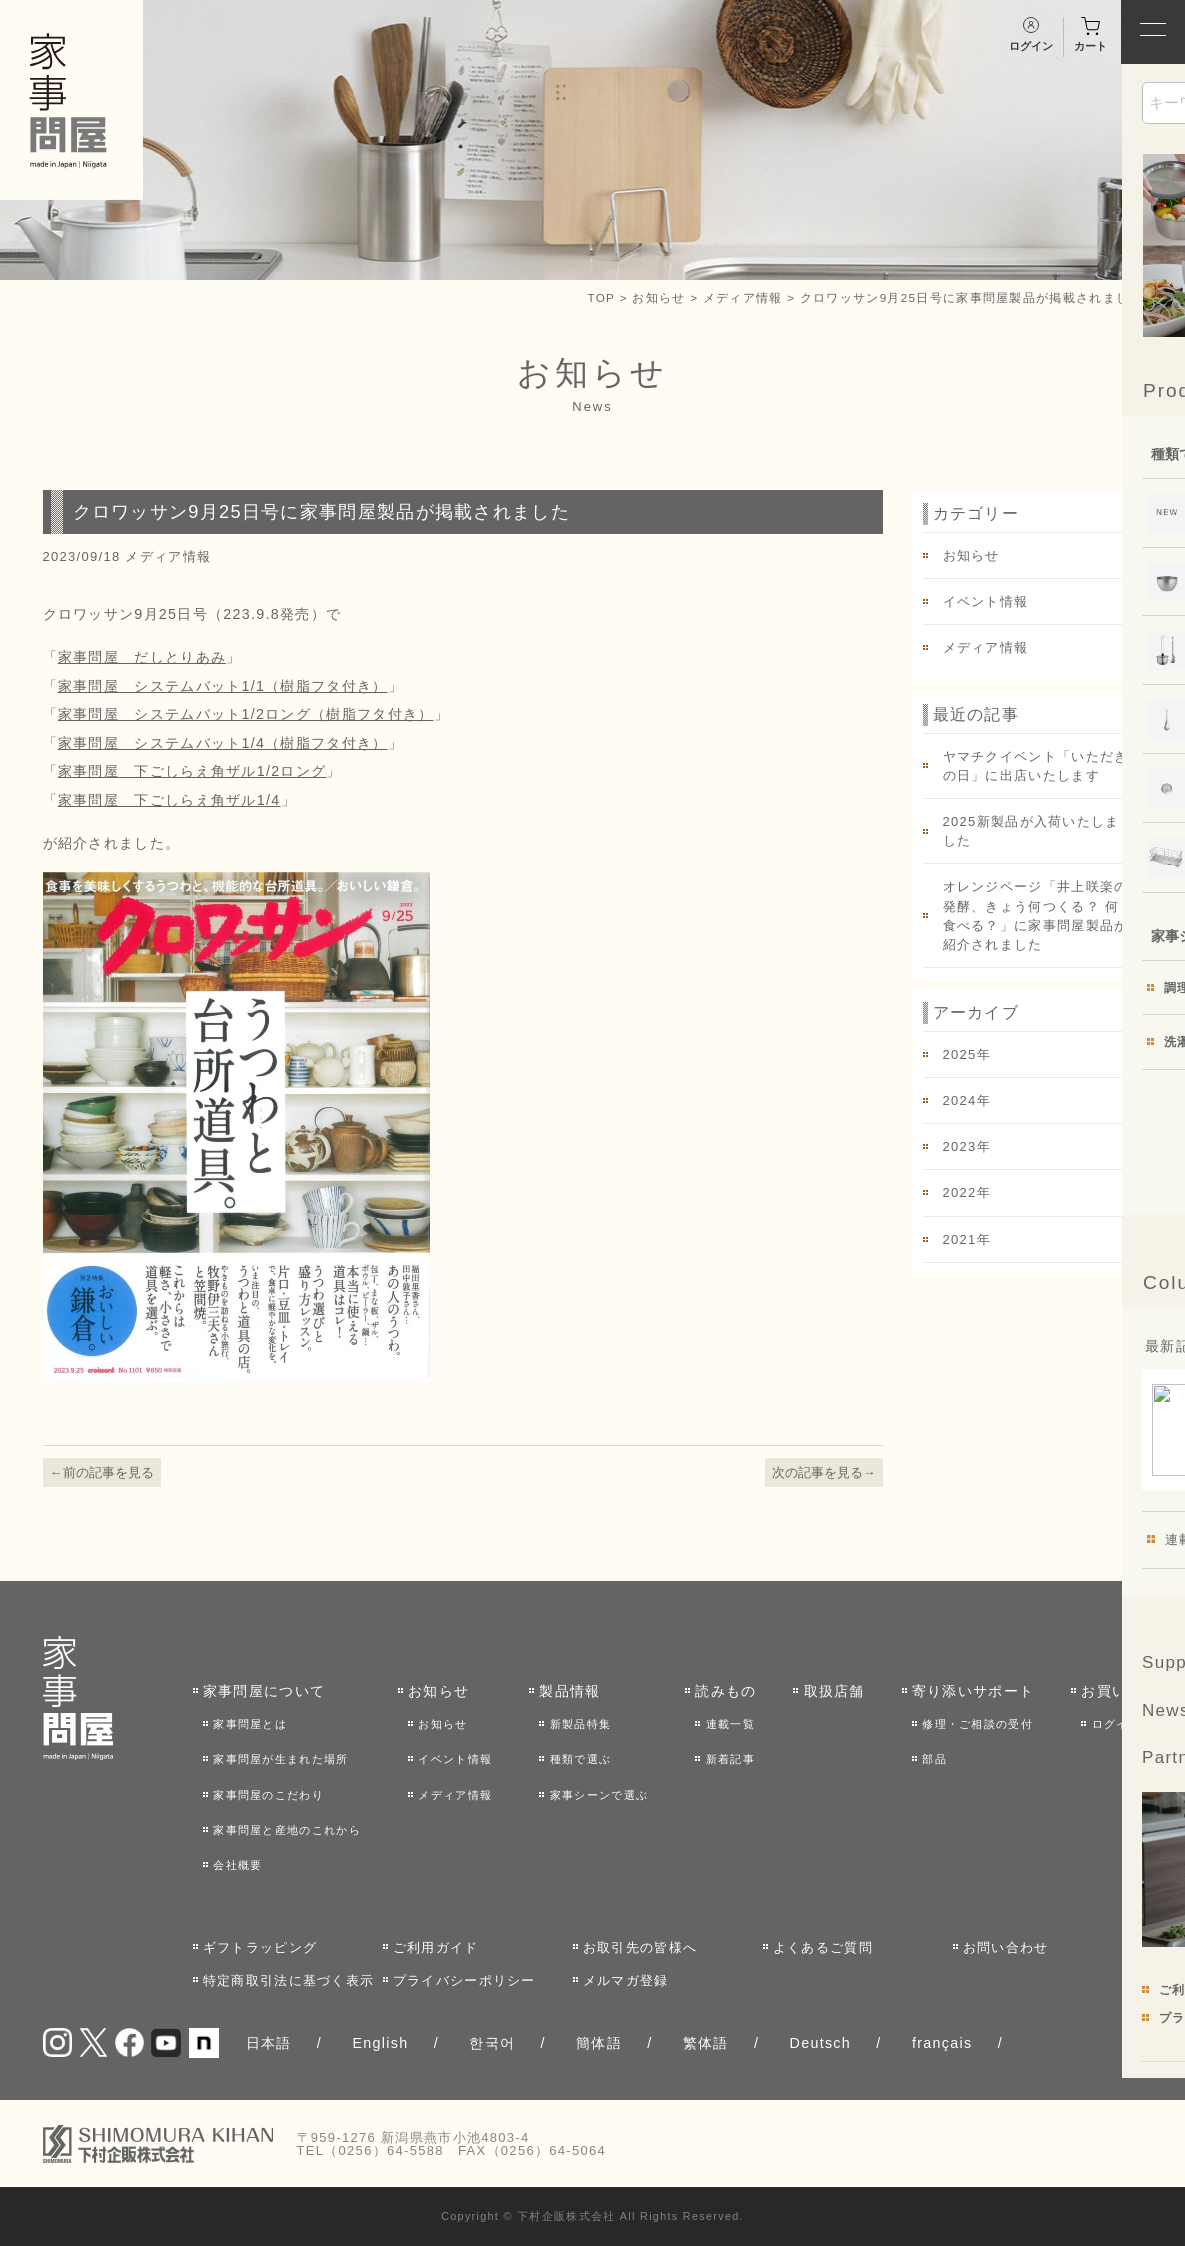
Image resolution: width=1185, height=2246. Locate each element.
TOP (601, 297)
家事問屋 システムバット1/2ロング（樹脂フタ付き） (246, 714)
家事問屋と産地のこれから (287, 1830)
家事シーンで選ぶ (599, 1795)
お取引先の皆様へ (640, 1947)
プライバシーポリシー (464, 1980)
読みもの (725, 1691)
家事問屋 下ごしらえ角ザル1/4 (169, 800)
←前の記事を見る (102, 1472)
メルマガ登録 (626, 1980)
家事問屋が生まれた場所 (280, 1759)
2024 (960, 1100)
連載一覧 (730, 1724)
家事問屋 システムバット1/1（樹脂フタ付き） (223, 686)
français (942, 2043)
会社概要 (237, 1865)
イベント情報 (986, 601)
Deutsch (821, 2043)
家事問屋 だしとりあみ (142, 657)
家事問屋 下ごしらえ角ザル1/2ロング (192, 771)
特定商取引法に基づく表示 (289, 1980)
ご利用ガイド (436, 1947)
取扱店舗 (834, 1691)
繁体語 (706, 2043)
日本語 (269, 2043)
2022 (960, 1192)
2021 (960, 1239)
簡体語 (599, 2043)
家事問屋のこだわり (268, 1795)
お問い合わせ (1006, 1947)
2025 (960, 1054)
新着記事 (730, 1759)
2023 (960, 1146)
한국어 (492, 2043)
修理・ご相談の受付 (977, 1724)
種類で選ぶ (581, 1759)
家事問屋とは (250, 1724)
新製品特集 (581, 1724)
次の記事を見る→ (824, 1472)
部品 (934, 1759)
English (380, 2043)
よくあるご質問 (823, 1947)
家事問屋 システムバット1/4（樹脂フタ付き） (223, 743)
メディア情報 (743, 297)
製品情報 (569, 1691)
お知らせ (658, 297)
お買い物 (1111, 1691)
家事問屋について (264, 1691)
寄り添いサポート (973, 1691)
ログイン (1116, 1724)
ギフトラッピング (260, 1947)
